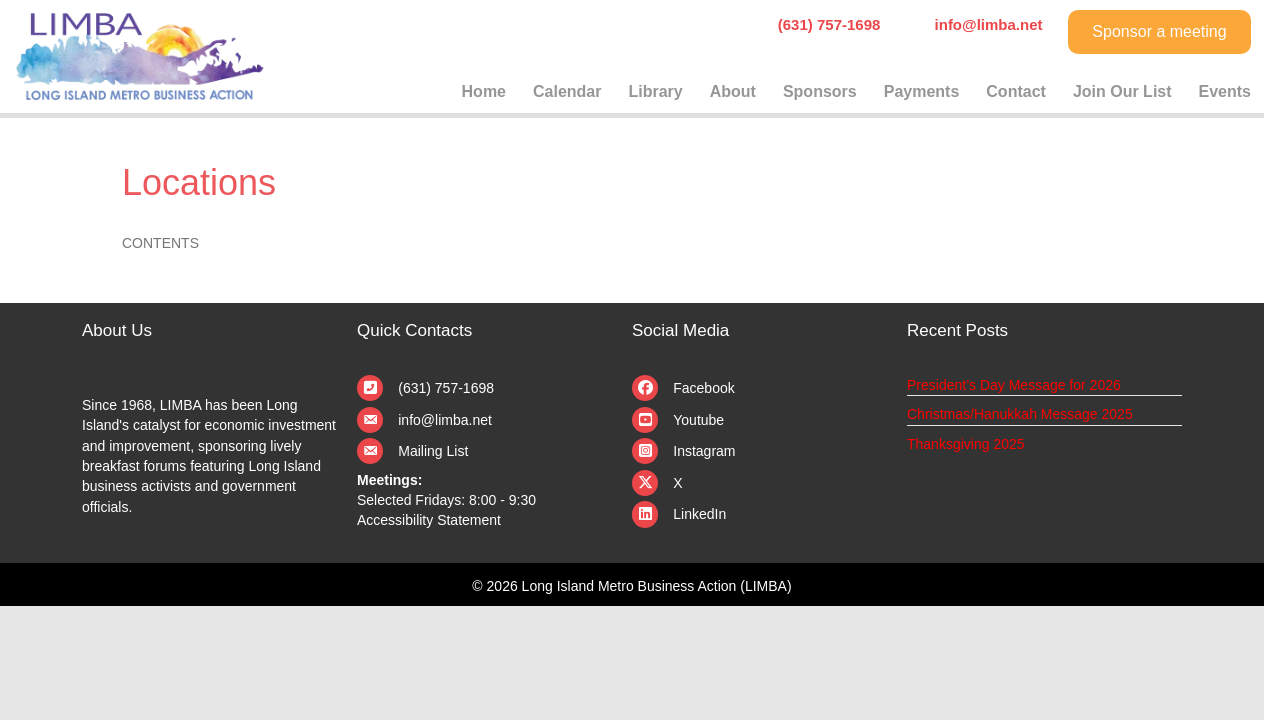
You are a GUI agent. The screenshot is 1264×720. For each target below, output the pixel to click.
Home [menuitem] (484, 91)
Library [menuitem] (655, 91)
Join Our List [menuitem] (1122, 91)
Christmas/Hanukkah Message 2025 (1020, 414)
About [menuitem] (733, 91)
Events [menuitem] (1225, 91)
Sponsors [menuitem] (820, 91)
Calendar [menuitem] (567, 91)
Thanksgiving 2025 (966, 444)
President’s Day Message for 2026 (1014, 385)
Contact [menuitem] (1016, 91)
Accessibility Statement (429, 520)
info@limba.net (445, 420)
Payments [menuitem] (922, 91)
